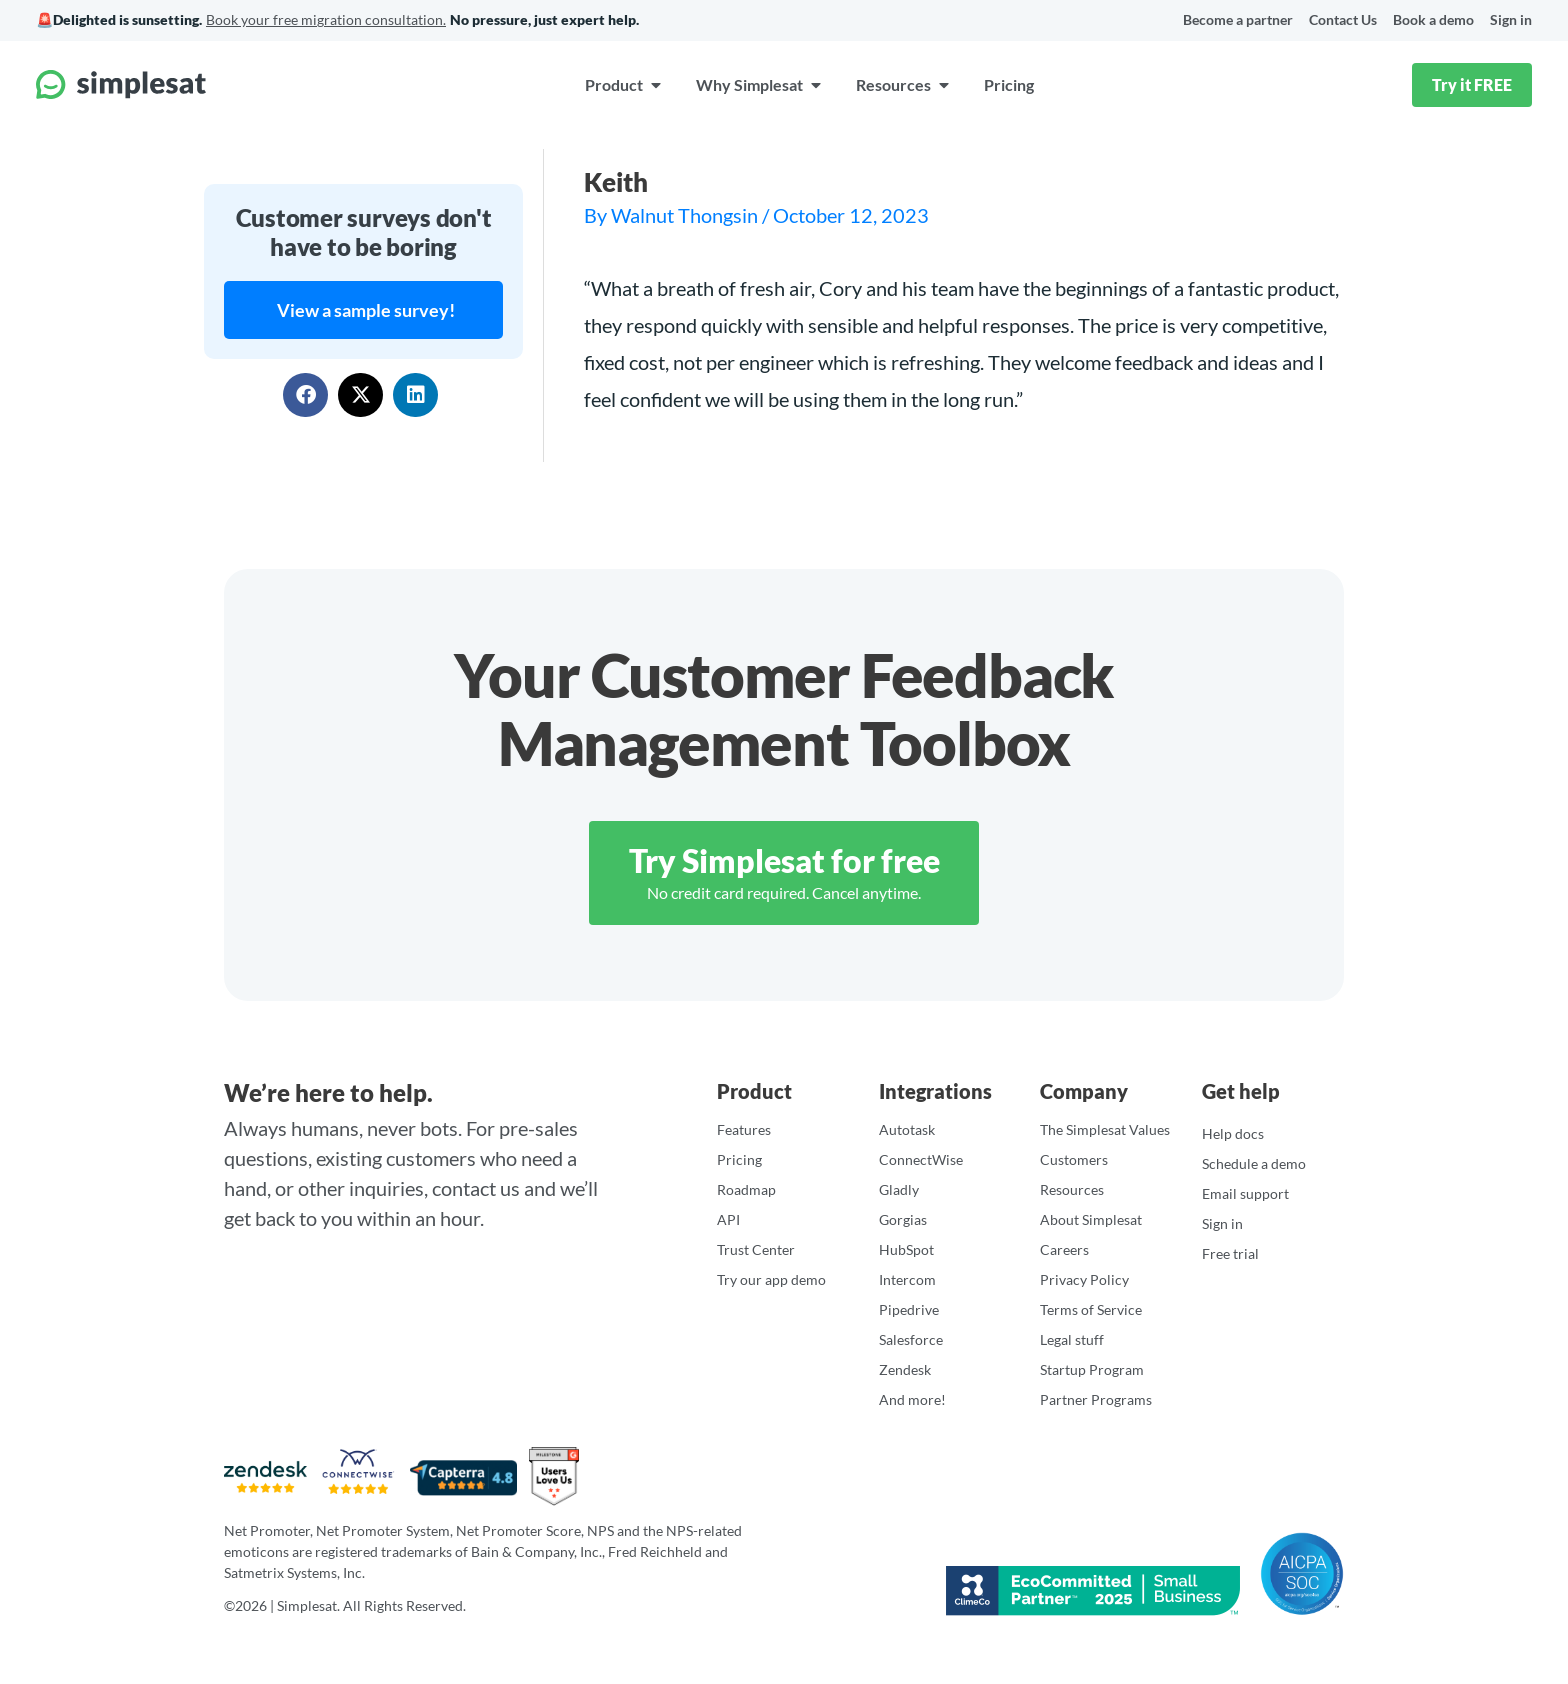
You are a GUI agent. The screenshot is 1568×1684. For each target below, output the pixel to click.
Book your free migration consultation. (326, 19)
